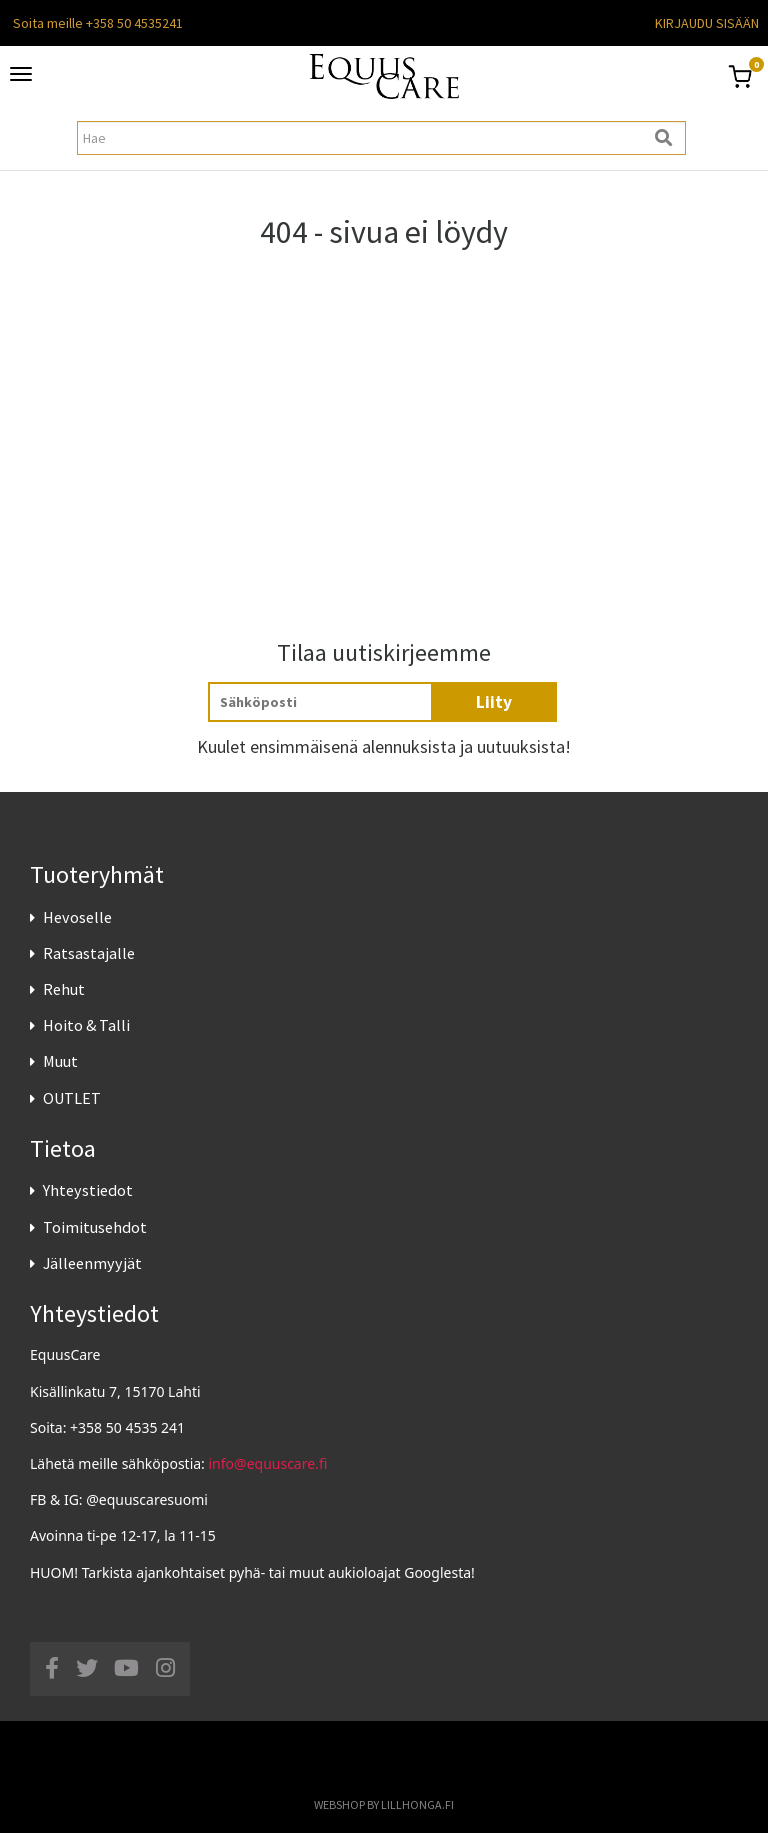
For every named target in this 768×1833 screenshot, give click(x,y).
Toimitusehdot (95, 1227)
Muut (60, 1061)
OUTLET (72, 1098)
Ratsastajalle (89, 953)
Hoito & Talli (86, 1025)
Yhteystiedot (88, 1190)
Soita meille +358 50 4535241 (98, 23)
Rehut (64, 989)
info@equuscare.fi (268, 1463)
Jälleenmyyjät (92, 1263)
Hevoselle (77, 917)
